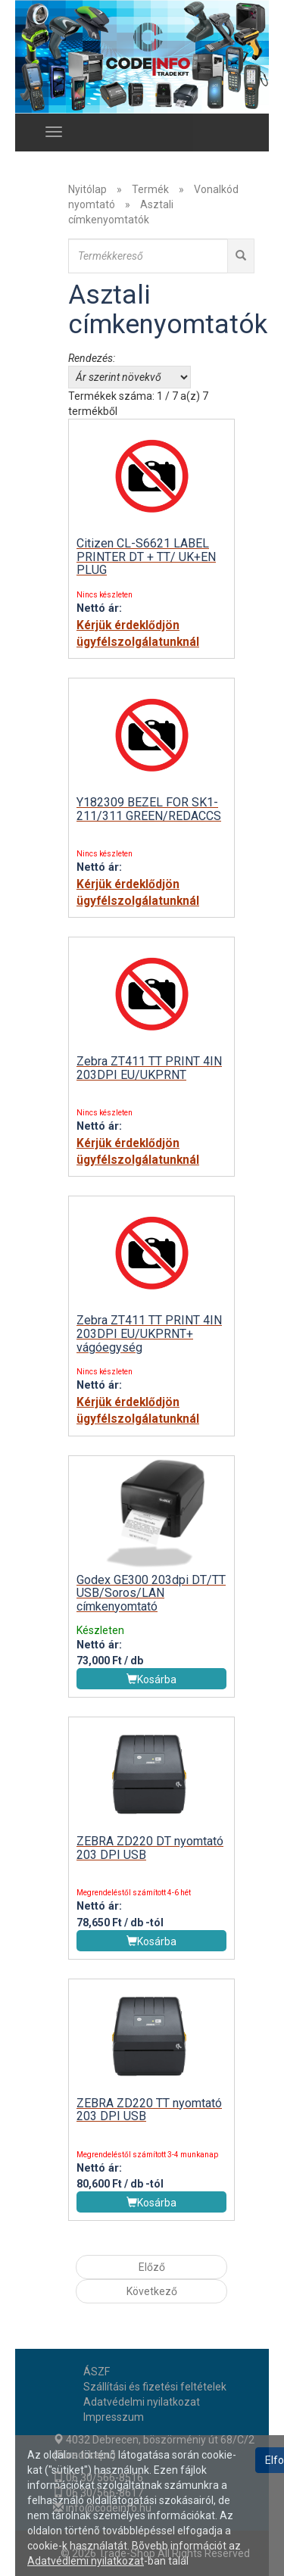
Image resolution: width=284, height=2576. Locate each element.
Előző (152, 2267)
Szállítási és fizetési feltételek (154, 2387)
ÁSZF (96, 2371)
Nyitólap (87, 189)
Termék (150, 189)
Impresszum (113, 2417)
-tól (154, 1922)
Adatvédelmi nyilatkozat (141, 2402)
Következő (151, 2291)
